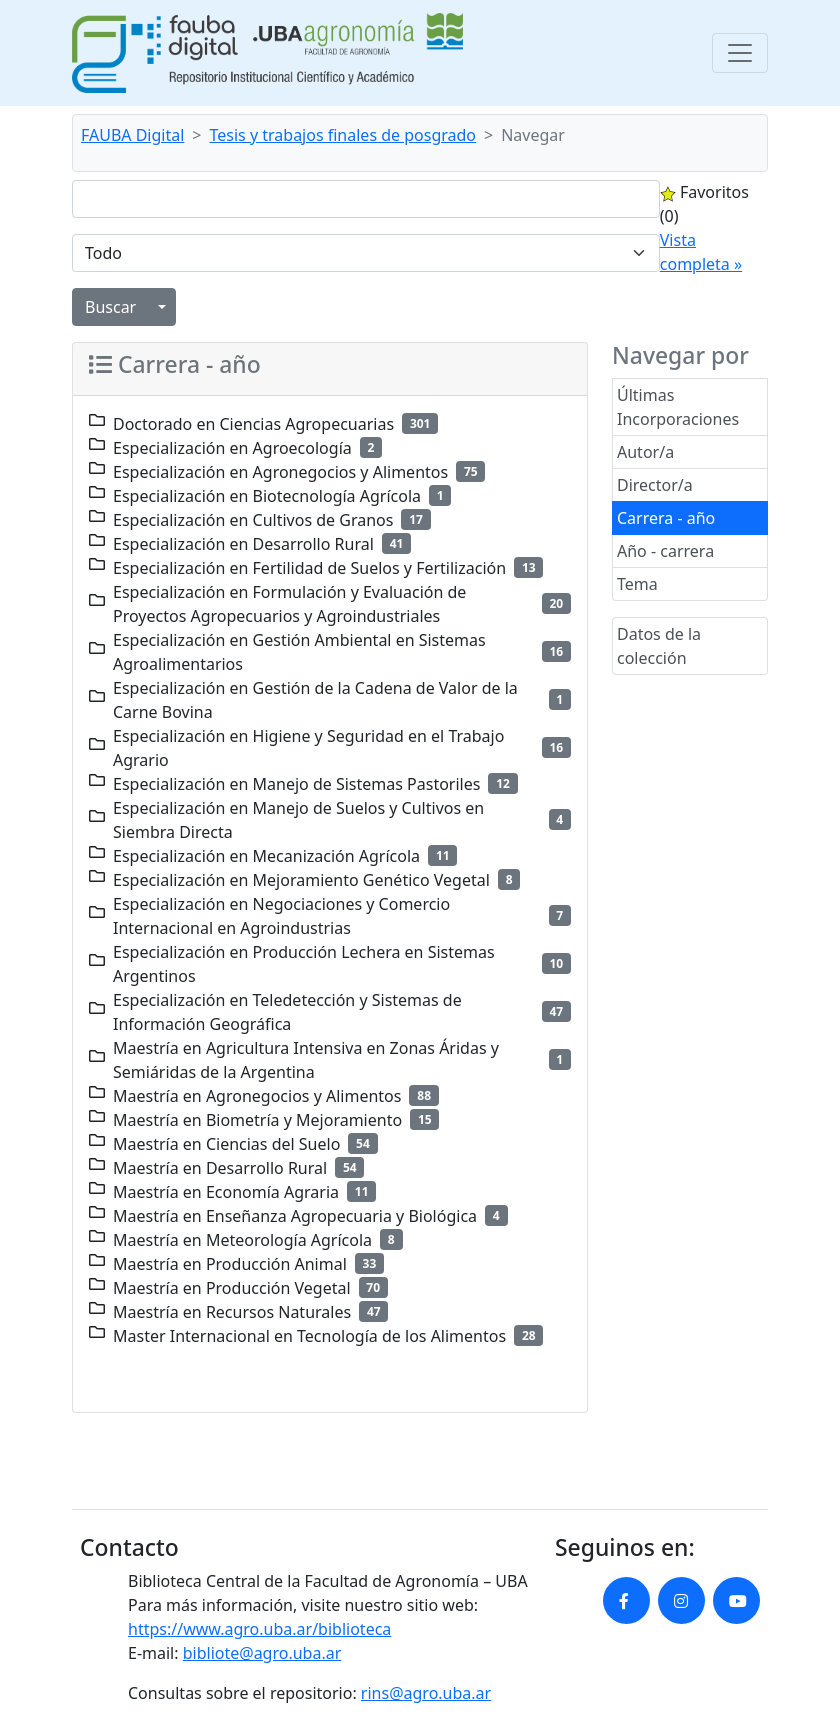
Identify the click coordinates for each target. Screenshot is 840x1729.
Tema (637, 584)
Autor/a (645, 452)
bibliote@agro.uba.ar (262, 1653)
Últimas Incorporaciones (678, 407)
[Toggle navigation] (740, 53)
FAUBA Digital (132, 135)
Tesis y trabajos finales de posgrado (343, 135)
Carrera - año (666, 518)
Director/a (655, 485)
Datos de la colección (659, 646)
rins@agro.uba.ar (426, 1693)
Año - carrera (665, 551)
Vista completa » (701, 252)
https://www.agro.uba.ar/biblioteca (259, 1629)
